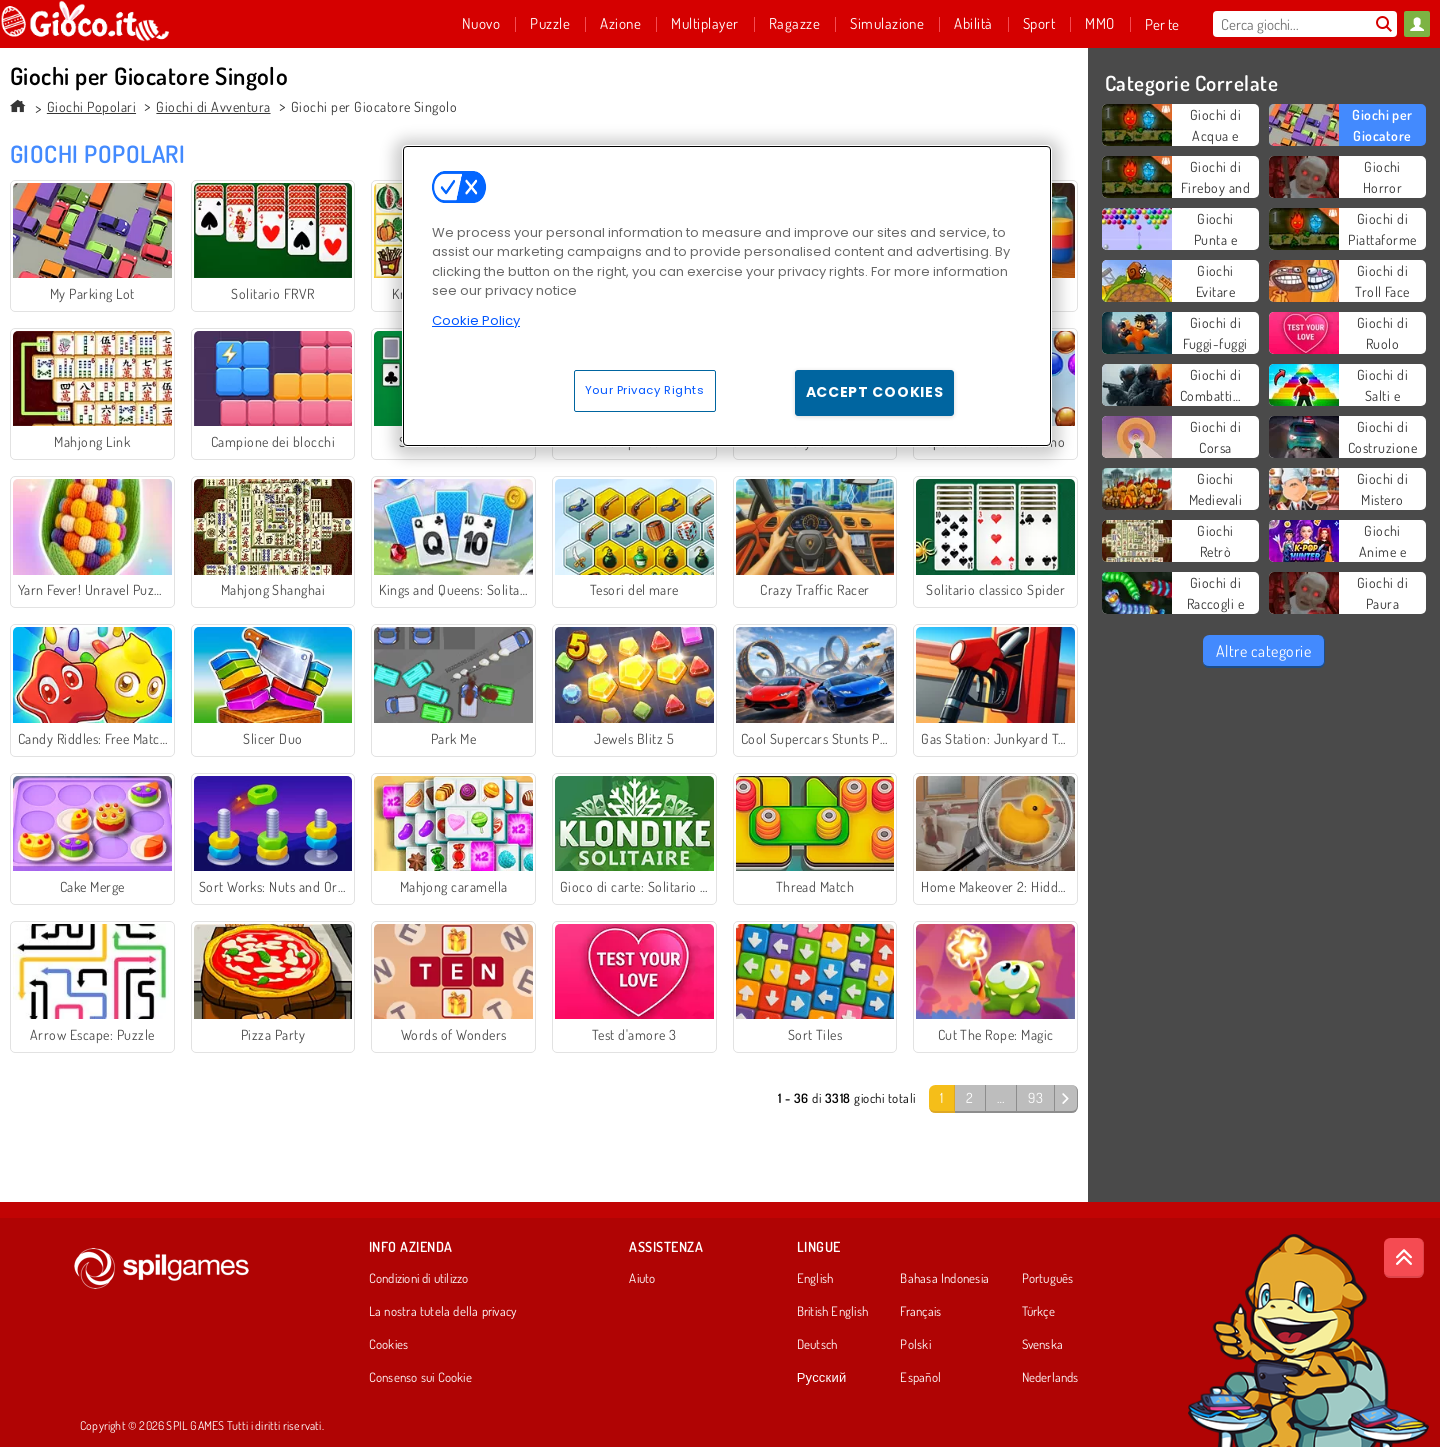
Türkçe (1038, 1312)
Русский (822, 1378)
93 (1035, 1097)
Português (1048, 1279)
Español (920, 1378)
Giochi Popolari (91, 106)
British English (832, 1312)
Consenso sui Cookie (420, 1378)
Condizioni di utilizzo (419, 1279)
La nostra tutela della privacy (443, 1312)
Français (920, 1312)
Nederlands (1050, 1378)
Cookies (389, 1345)
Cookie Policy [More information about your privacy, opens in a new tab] (476, 320)
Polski (915, 1345)
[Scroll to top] (1404, 1258)
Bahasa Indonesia (944, 1279)
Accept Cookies (875, 392)
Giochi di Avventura (213, 106)
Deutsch (817, 1345)
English (815, 1279)
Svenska (1043, 1345)
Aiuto (642, 1279)
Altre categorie (1263, 651)
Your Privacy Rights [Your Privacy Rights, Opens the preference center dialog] (645, 390)
